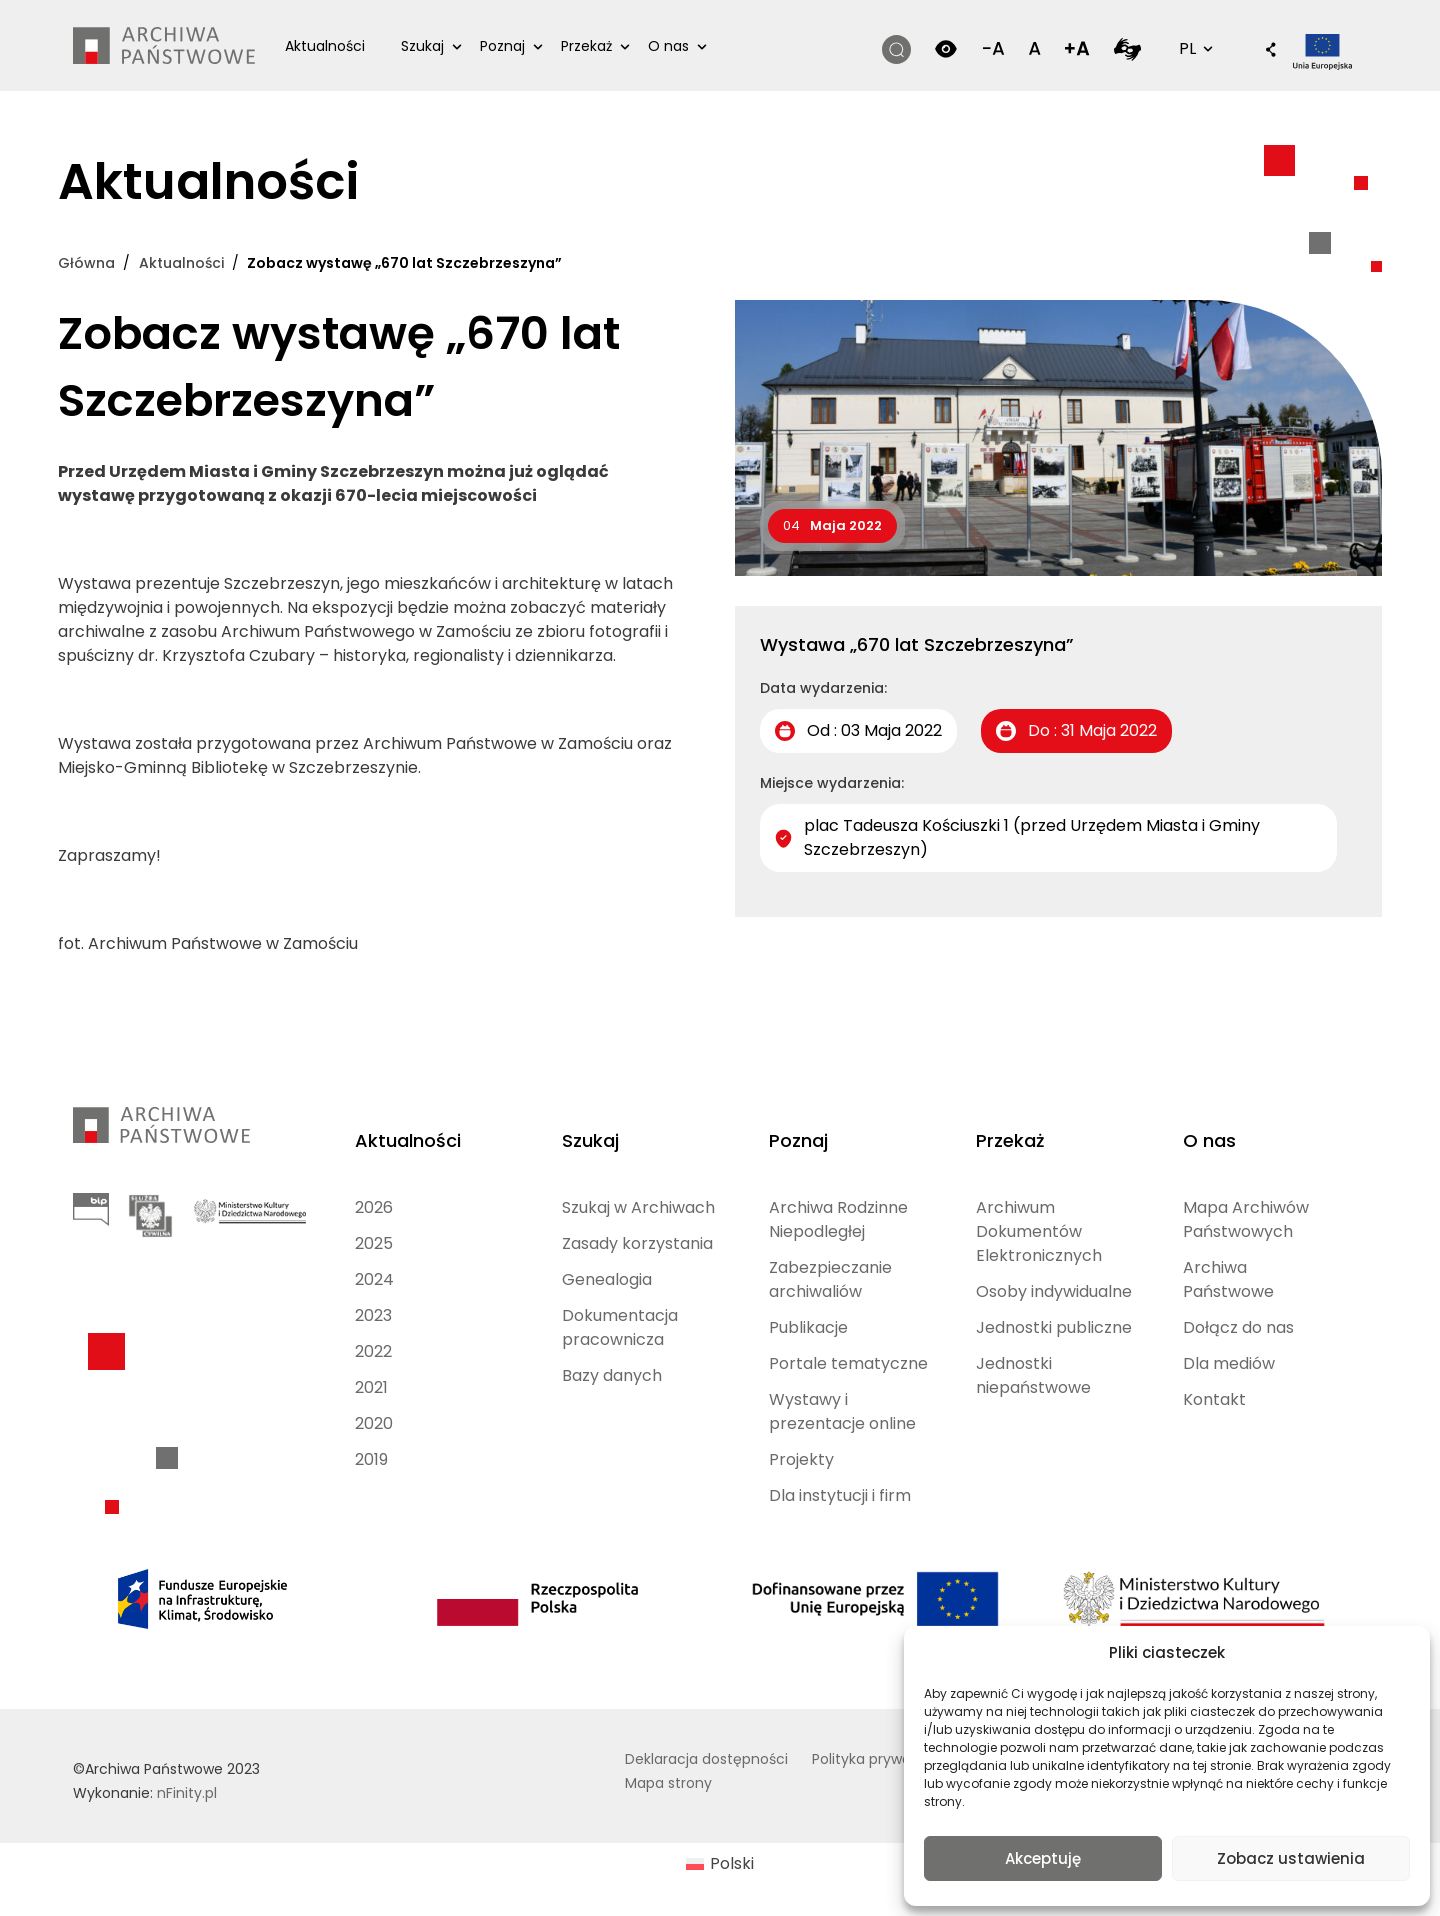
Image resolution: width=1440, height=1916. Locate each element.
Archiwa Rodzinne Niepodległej (838, 1219)
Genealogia (607, 1279)
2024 (374, 1279)
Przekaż (586, 46)
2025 (374, 1243)
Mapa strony (668, 1783)
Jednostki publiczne (1054, 1327)
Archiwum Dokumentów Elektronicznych (1039, 1231)
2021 (371, 1387)
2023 (373, 1315)
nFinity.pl (187, 1793)
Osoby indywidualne (1054, 1291)
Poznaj (502, 46)
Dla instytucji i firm (840, 1495)
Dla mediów (1229, 1363)
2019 (371, 1459)
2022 (373, 1351)
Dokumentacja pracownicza (620, 1327)
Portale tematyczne (848, 1363)
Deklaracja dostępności (706, 1759)
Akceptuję (1043, 1858)
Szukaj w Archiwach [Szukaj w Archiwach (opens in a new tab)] (638, 1207)
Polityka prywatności (883, 1759)
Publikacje (808, 1327)
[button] (1261, 51)
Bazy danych (612, 1375)
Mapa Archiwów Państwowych (1246, 1219)
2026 (374, 1207)
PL (1194, 48)
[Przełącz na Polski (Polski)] (720, 1865)
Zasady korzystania (637, 1243)
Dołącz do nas (1238, 1327)
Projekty (801, 1459)
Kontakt (1214, 1399)
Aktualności (325, 46)
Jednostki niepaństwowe (1033, 1375)
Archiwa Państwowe (1228, 1279)
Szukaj (422, 46)
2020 (374, 1423)
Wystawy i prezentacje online (842, 1411)
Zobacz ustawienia (1291, 1858)
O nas (668, 46)
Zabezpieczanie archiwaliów (830, 1279)
